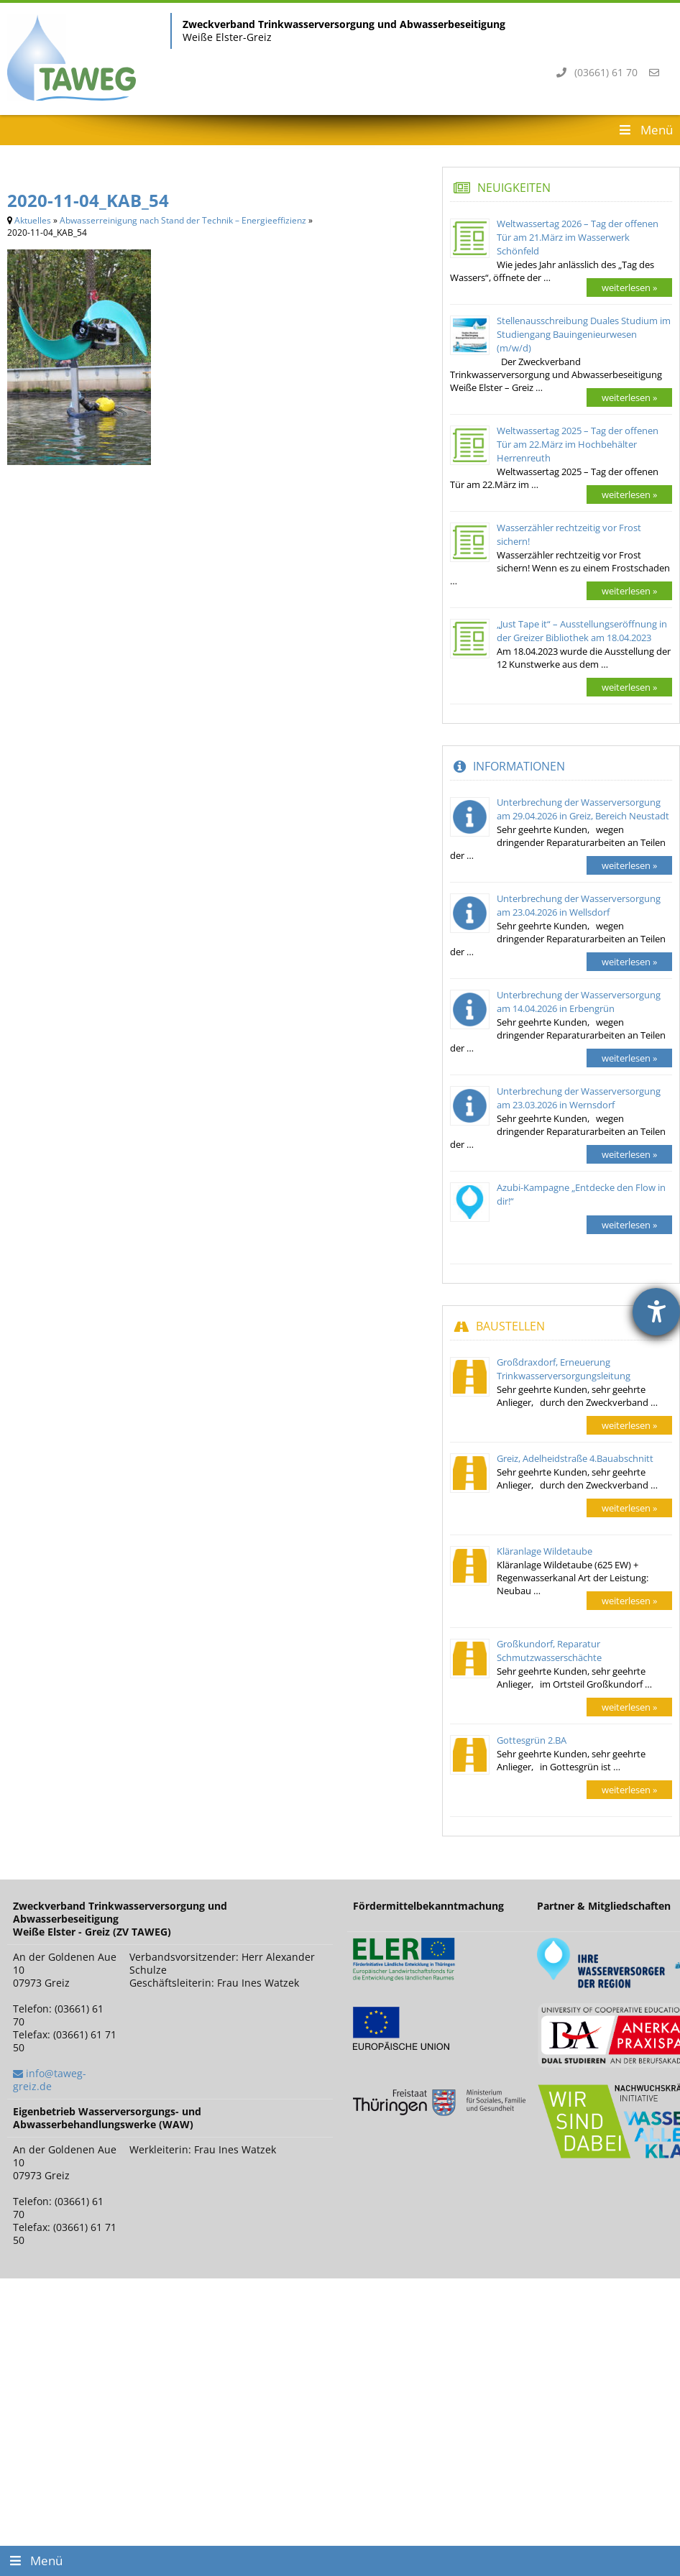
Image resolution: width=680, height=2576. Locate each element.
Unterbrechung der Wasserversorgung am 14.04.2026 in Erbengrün (579, 1001)
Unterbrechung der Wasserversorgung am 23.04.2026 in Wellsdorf (579, 905)
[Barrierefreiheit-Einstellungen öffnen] (656, 1311)
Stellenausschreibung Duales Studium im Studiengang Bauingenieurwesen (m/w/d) (584, 334)
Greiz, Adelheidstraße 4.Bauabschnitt (575, 1458)
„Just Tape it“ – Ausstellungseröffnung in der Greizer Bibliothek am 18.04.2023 (582, 630)
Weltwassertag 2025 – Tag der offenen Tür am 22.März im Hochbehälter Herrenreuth (577, 444)
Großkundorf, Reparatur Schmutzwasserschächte (549, 1650)
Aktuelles (32, 220)
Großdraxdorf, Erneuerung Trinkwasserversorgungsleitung (563, 1369)
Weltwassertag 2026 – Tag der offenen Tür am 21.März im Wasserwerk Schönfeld (577, 237)
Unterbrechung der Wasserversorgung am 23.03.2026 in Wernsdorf (579, 1098)
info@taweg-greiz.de (49, 2079)
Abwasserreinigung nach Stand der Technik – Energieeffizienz (183, 220)
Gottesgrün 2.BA (531, 1740)
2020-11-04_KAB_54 (88, 200)
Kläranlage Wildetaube (544, 1551)
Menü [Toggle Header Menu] (645, 129)
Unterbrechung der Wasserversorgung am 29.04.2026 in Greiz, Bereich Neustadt (583, 809)
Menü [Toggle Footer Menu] (35, 2560)
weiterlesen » (629, 287)
